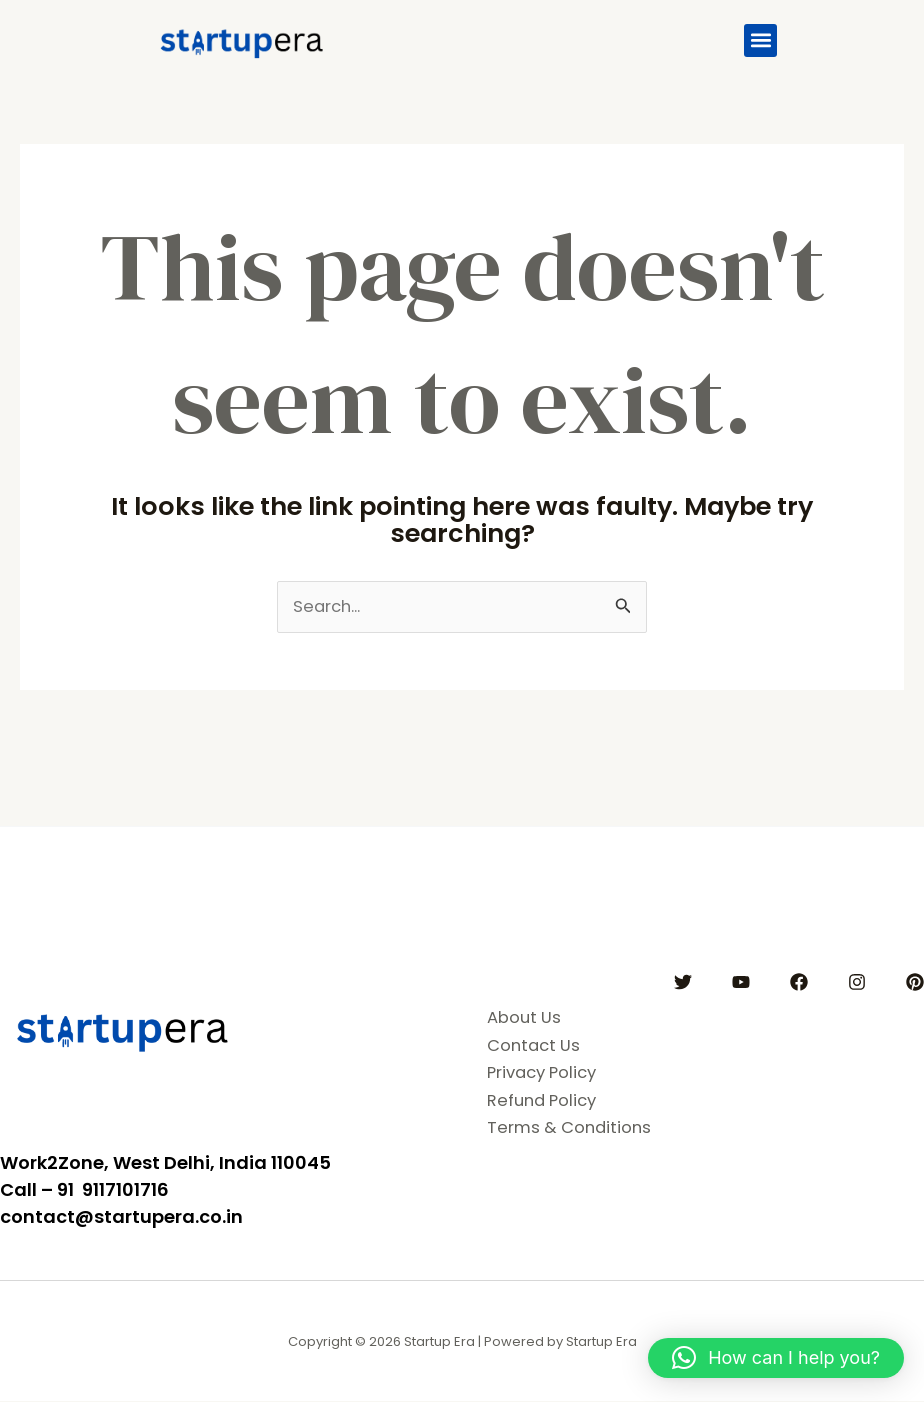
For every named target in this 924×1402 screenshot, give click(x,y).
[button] (760, 40)
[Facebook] (799, 982)
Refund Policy (545, 1100)
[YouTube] (741, 982)
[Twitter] (683, 982)
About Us (525, 1018)
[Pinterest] (915, 982)
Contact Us (535, 1045)
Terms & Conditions (572, 1127)
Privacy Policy (546, 1073)
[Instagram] (857, 982)
